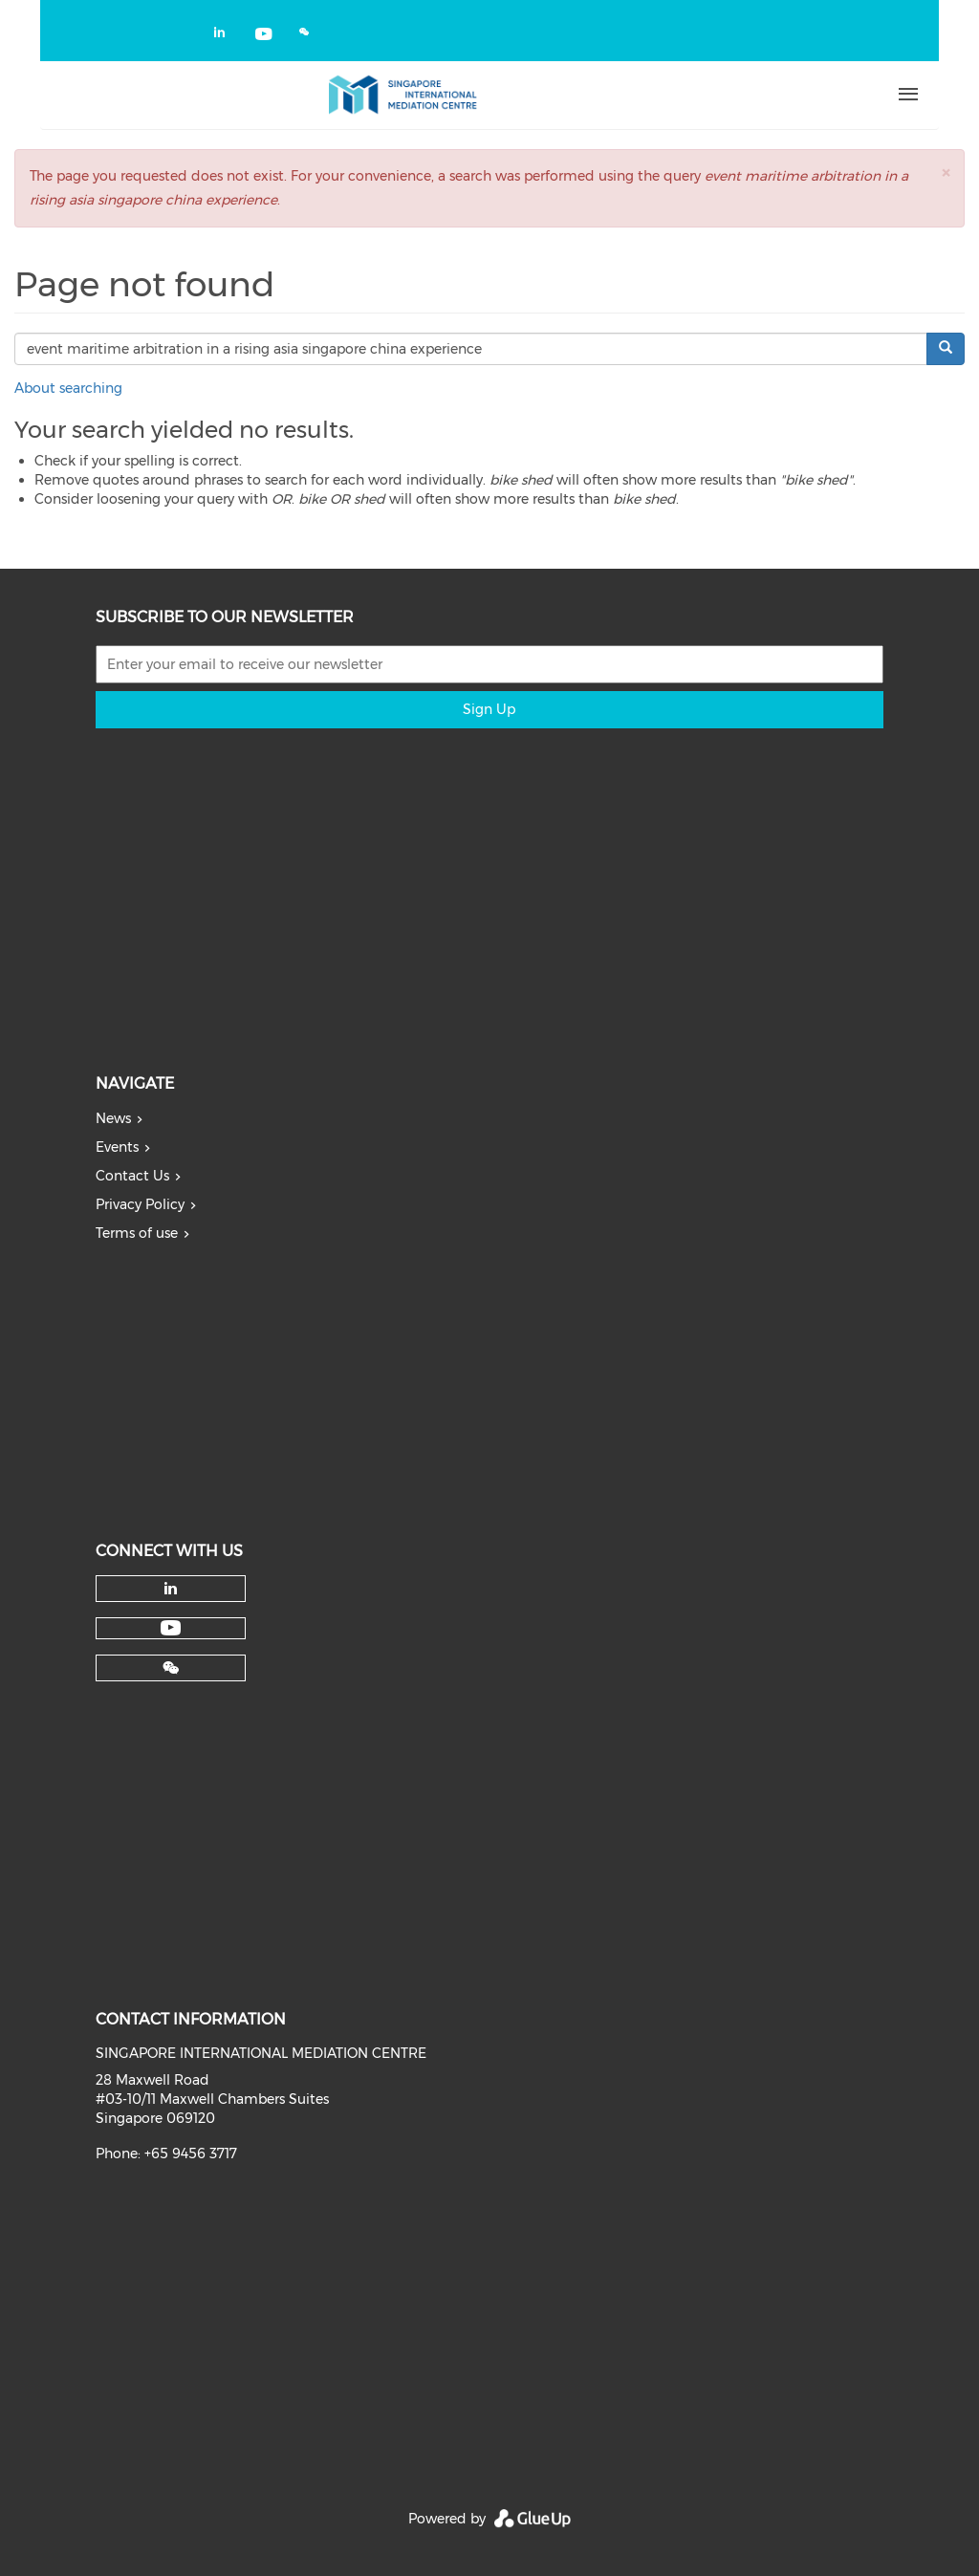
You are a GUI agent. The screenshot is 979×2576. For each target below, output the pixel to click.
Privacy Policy (140, 1204)
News (113, 1118)
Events (117, 1147)
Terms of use (137, 1233)
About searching (68, 388)
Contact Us (132, 1175)
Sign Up (489, 709)
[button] (945, 172)
